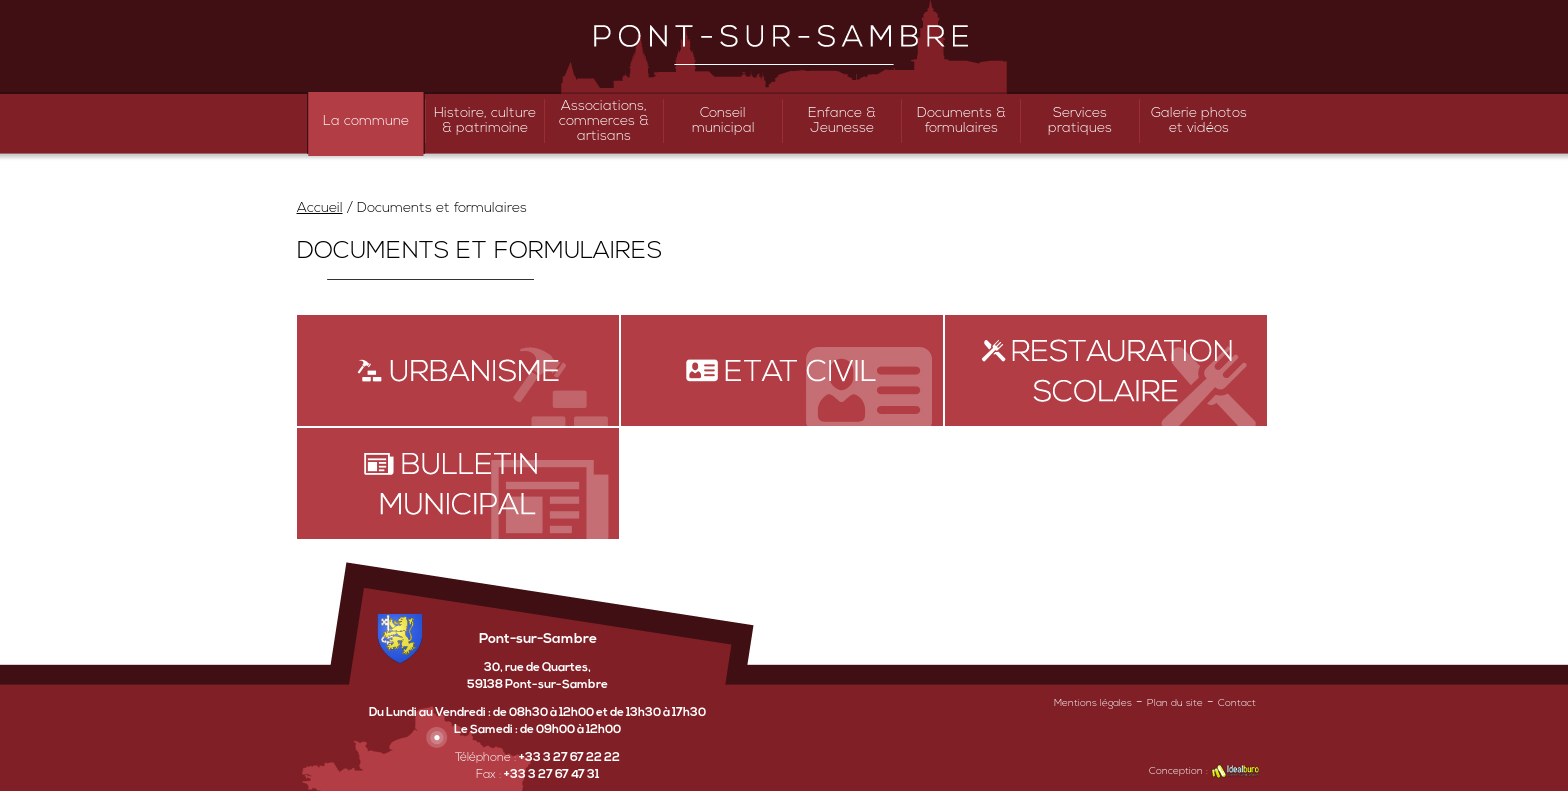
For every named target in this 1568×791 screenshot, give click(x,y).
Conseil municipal (723, 121)
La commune (366, 121)
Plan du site (1175, 703)
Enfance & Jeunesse (842, 121)
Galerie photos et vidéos (1199, 121)
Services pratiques (1080, 121)
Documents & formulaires (961, 121)
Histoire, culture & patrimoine (485, 121)
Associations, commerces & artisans (604, 121)
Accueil (320, 208)
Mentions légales (1093, 703)
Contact (1237, 703)
